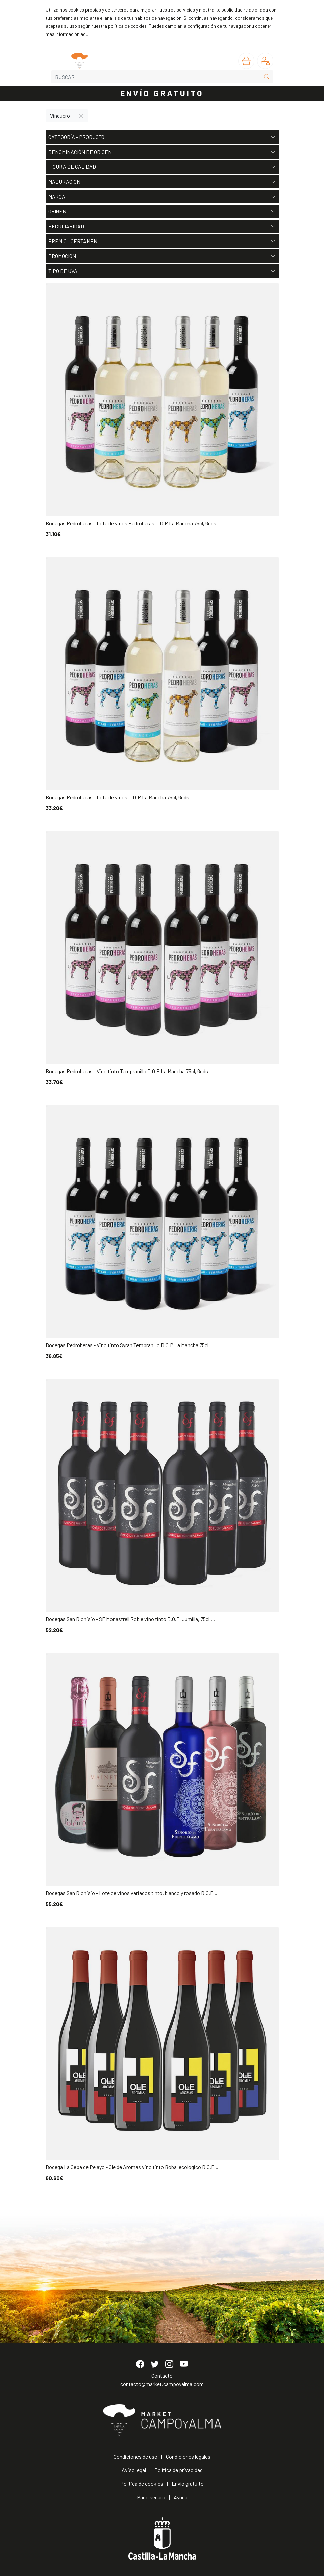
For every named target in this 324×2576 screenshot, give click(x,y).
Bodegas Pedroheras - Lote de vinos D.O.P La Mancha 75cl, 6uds (117, 797)
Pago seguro (151, 2497)
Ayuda (181, 2497)
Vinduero (60, 115)
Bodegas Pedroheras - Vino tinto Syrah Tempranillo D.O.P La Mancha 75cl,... (130, 1345)
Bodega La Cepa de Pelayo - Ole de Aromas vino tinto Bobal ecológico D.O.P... (132, 2167)
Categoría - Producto (162, 137)
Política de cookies (141, 2483)
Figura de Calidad (162, 167)
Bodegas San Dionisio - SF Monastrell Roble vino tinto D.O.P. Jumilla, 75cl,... (130, 1619)
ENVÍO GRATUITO (162, 93)
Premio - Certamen (162, 241)
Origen (162, 211)
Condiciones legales (188, 2456)
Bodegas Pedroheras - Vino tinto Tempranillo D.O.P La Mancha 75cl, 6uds (127, 1071)
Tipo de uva (162, 271)
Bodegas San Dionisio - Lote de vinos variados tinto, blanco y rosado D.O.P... (131, 1893)
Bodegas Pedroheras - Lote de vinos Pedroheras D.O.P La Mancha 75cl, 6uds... (133, 523)
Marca (162, 196)
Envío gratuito (188, 2483)
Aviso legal (134, 2470)
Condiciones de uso (135, 2456)
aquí (84, 34)
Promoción (162, 256)
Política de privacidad (178, 2470)
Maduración (162, 182)
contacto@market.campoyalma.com (162, 2383)
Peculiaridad (162, 226)
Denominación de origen (162, 152)
